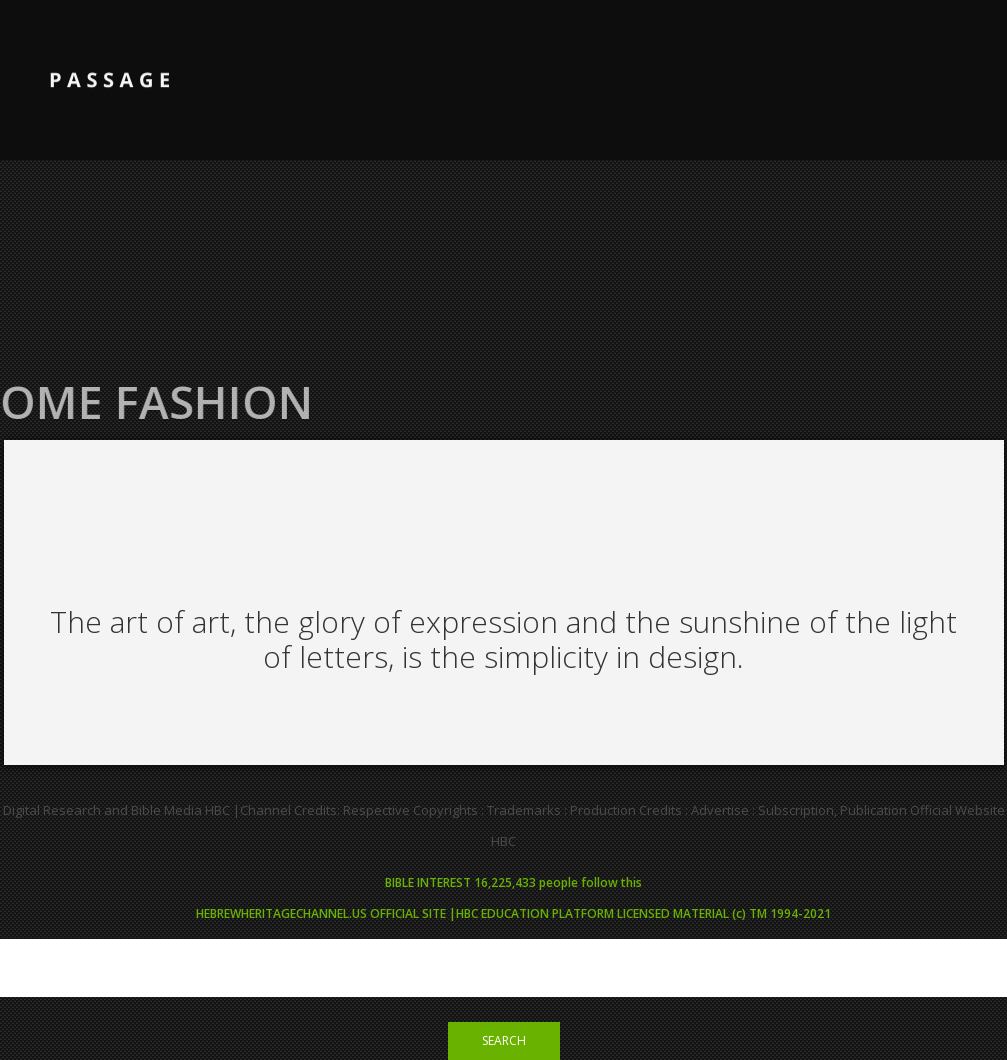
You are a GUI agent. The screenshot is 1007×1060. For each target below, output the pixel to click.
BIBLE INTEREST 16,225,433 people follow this (513, 882)
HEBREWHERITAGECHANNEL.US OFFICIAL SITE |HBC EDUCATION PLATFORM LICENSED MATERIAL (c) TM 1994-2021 (513, 913)
